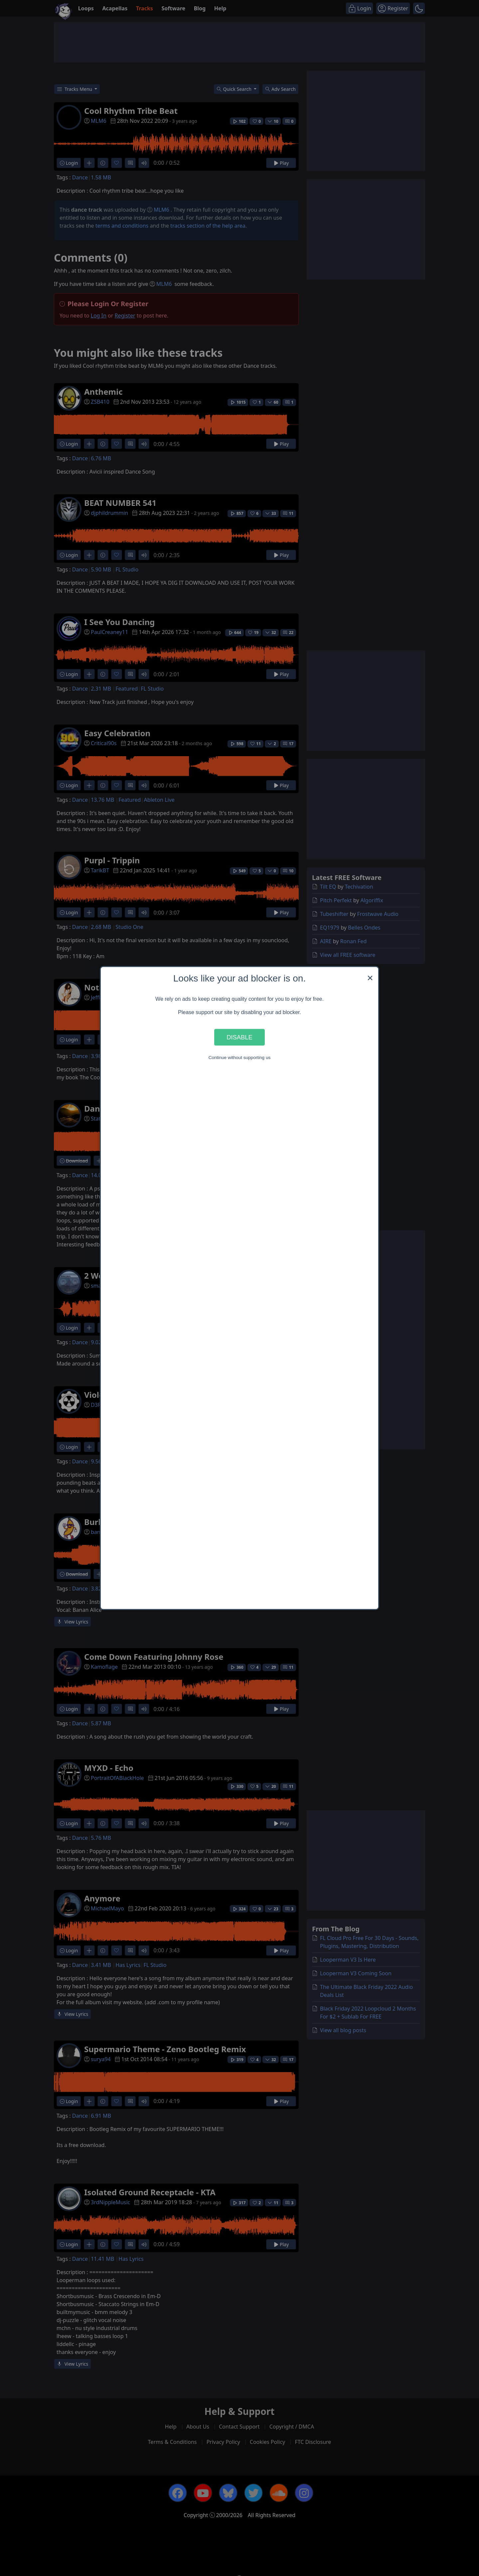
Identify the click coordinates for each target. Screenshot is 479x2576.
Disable (239, 1036)
